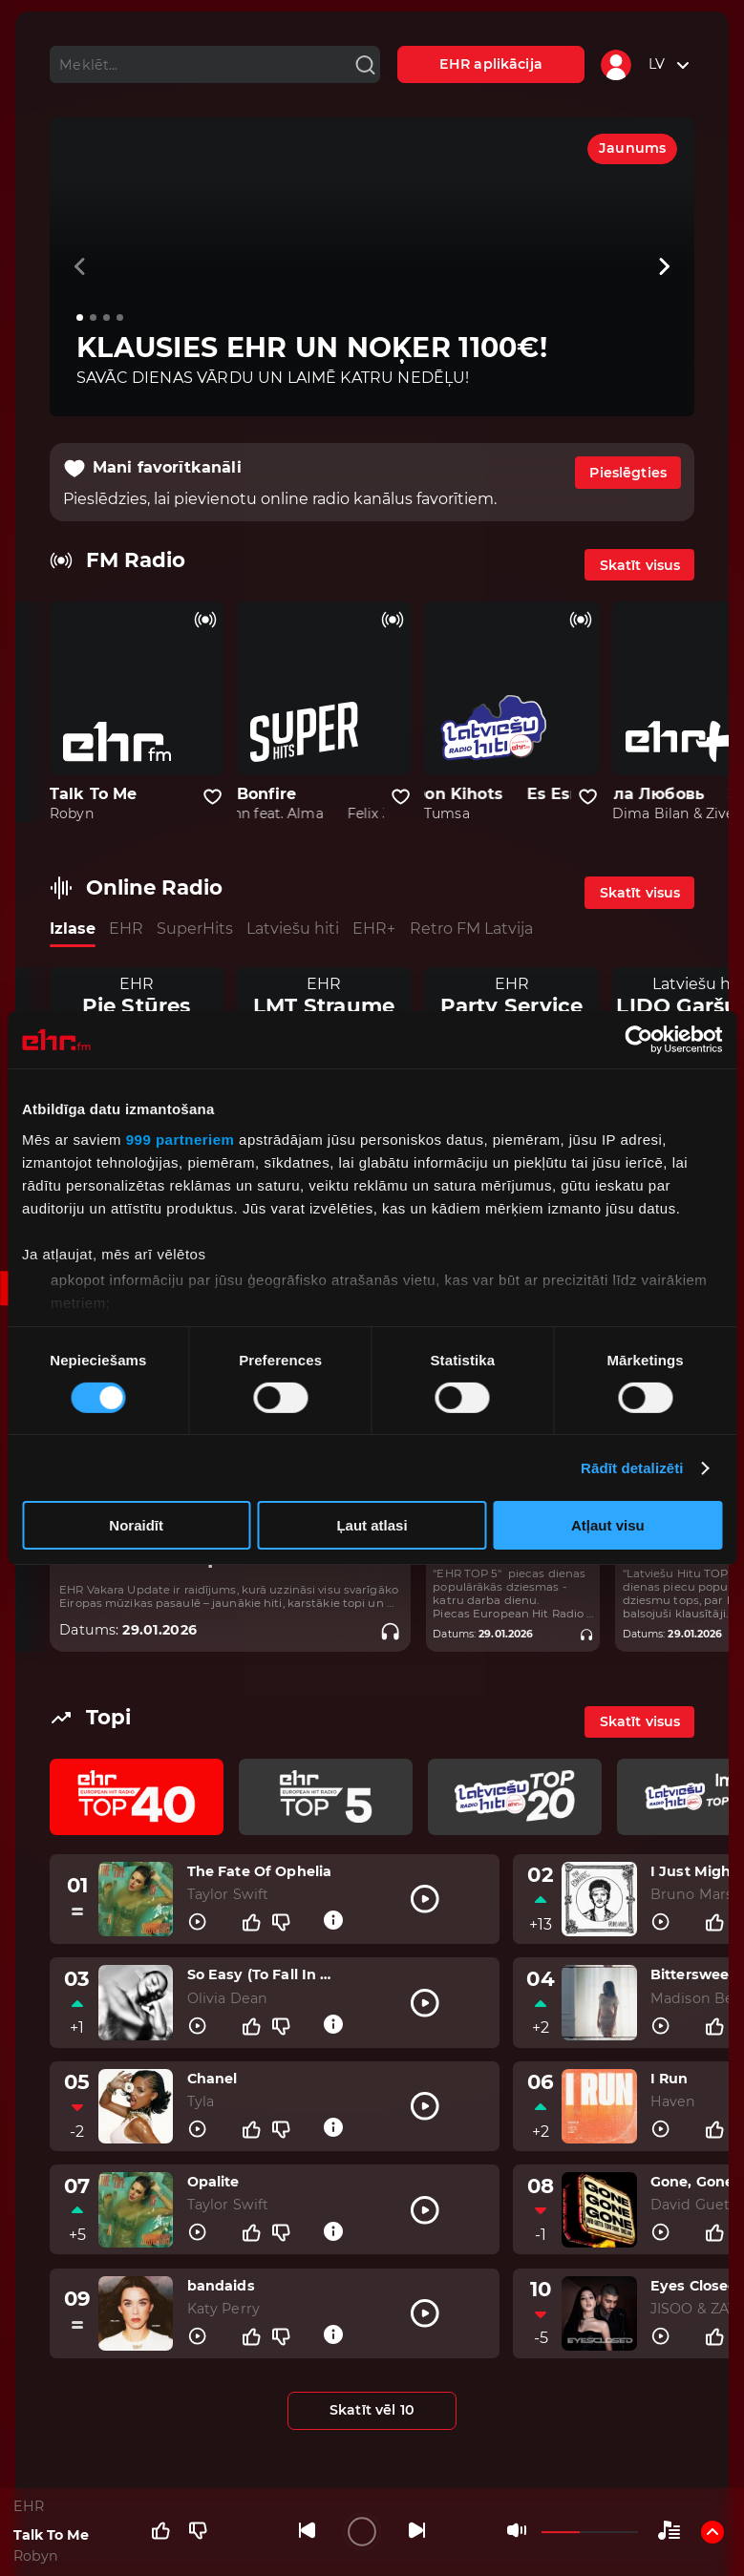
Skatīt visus (640, 565)
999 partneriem (180, 1138)
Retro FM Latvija (471, 928)
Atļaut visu (608, 1525)
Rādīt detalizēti (632, 1468)
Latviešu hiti (292, 928)
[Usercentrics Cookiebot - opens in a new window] (638, 1039)
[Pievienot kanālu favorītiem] (212, 797)
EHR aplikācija (490, 64)
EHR (126, 928)
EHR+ (373, 928)
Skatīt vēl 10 (372, 2409)
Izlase (73, 928)
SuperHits (195, 928)
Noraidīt (136, 1525)
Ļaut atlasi (371, 1525)
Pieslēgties (628, 472)
